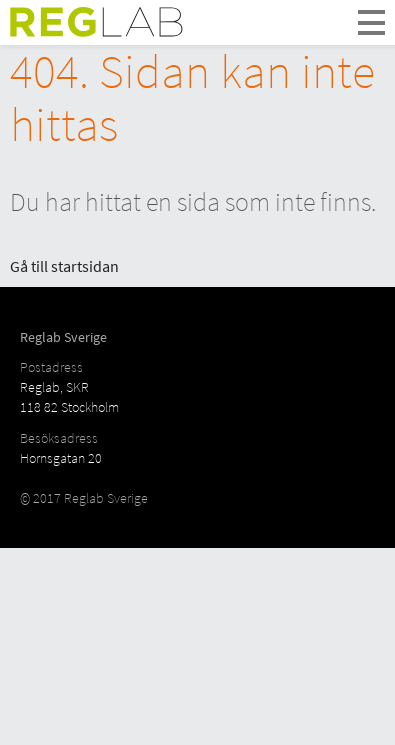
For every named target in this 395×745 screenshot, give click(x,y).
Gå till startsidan (64, 266)
